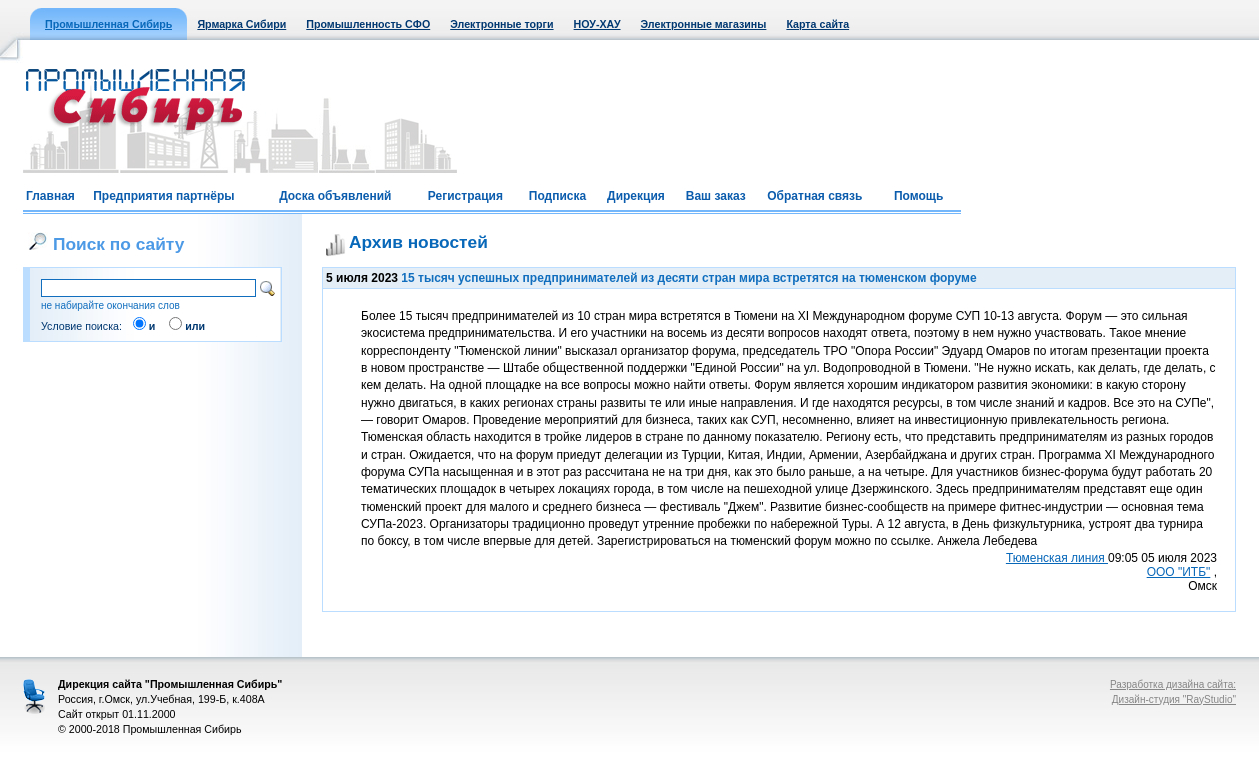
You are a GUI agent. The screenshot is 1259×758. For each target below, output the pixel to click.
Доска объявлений (335, 196)
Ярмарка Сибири (241, 24)
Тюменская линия (1057, 558)
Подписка (557, 196)
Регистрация (465, 196)
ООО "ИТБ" (1179, 572)
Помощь (918, 196)
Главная (50, 196)
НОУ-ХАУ (597, 24)
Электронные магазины (704, 24)
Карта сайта (817, 24)
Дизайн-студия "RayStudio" (1174, 699)
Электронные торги (501, 24)
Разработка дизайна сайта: (1173, 684)
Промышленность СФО (368, 24)
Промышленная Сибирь (108, 24)
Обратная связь (814, 196)
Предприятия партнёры (163, 196)
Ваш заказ (716, 196)
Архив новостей (418, 242)
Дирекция (636, 196)
